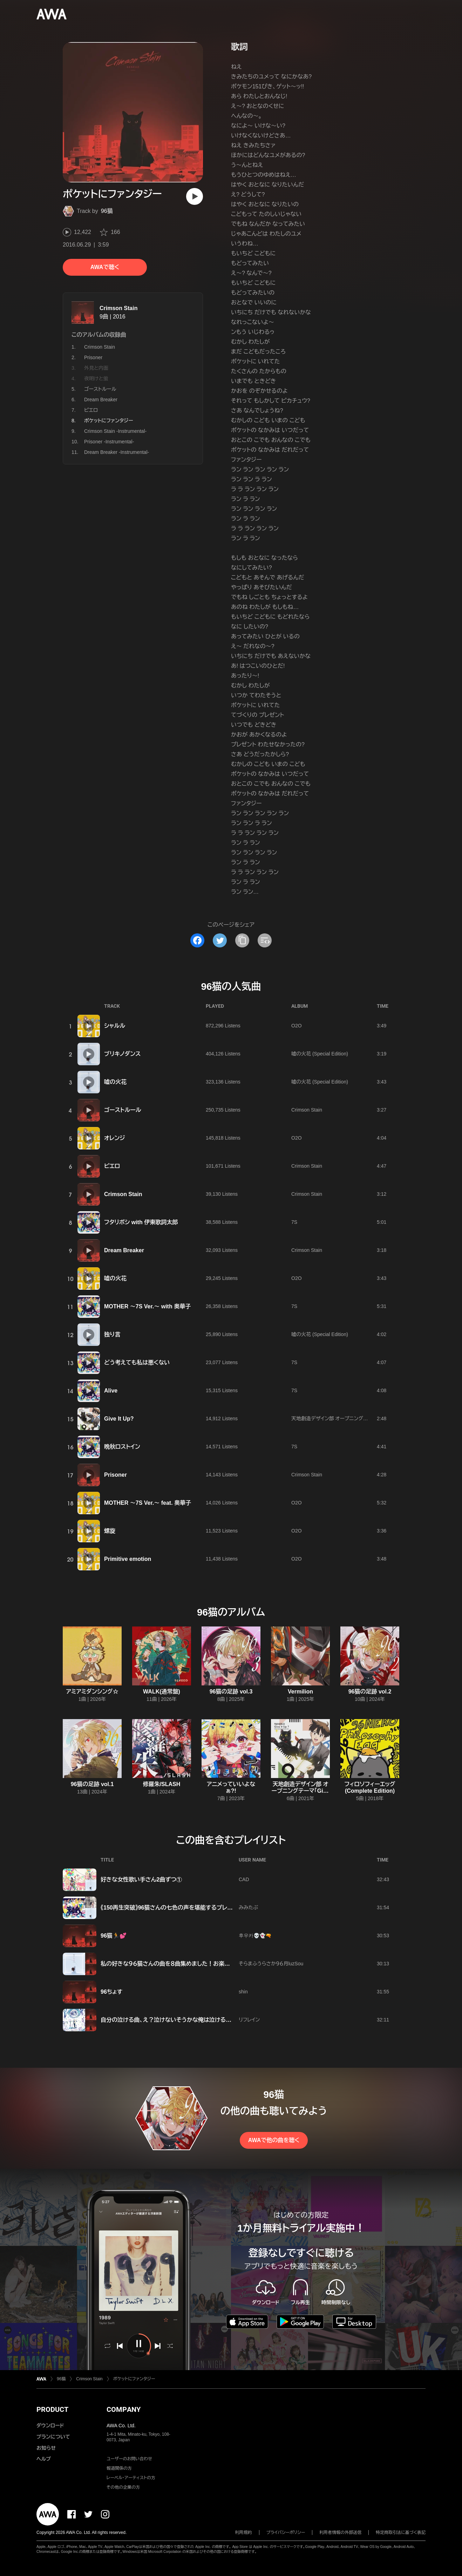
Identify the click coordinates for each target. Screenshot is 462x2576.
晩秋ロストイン (122, 1447)
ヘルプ (43, 2459)
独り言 (112, 1334)
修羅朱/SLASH (162, 1784)
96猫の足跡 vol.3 (231, 1692)
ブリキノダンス (122, 1054)
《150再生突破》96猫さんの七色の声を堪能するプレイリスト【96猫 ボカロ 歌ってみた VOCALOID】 (221, 1908)
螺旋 (109, 1531)
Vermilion (300, 1692)
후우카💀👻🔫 (255, 1935)
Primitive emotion (127, 1559)
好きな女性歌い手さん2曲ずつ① (141, 1880)
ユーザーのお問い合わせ (129, 2458)
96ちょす (111, 1992)
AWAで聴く (104, 267)
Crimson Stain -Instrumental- (115, 431)
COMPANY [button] (124, 2409)
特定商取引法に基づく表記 (401, 2532)
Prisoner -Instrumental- (109, 441)
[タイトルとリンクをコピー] (242, 940)
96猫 (107, 211)
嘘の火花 (115, 1082)
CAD (244, 1879)
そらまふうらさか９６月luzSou (271, 1963)
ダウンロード (50, 2425)
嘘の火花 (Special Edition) (319, 1053)
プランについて (53, 2437)
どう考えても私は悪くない (137, 1363)
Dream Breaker (100, 399)
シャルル (114, 1026)
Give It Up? (119, 1419)
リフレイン (249, 2019)
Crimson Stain (118, 308)
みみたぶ (248, 1907)
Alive (110, 1391)
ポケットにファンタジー (134, 2378)
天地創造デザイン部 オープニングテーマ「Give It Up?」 (348, 1418)
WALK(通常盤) (161, 1692)
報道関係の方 (119, 2468)
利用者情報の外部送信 (340, 2532)
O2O (296, 1025)
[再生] (194, 196)
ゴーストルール (100, 389)
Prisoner (93, 357)
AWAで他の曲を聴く (273, 2140)
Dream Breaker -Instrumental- (116, 452)
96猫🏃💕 (114, 1936)
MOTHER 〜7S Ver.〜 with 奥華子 (147, 1306)
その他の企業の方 (123, 2487)
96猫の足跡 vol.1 (92, 1784)
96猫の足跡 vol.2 (370, 1692)
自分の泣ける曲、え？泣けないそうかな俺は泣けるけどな (172, 2020)
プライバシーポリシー (285, 2532)
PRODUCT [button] (52, 2409)
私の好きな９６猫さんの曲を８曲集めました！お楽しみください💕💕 (186, 1964)
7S (294, 1222)
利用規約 (243, 2532)
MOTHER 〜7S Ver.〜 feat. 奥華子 (147, 1503)
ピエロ (91, 410)
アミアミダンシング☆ (92, 1692)
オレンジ (114, 1138)
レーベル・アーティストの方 (131, 2477)
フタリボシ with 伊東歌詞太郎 (141, 1222)
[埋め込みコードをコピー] (265, 940)
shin (243, 1991)
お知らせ (46, 2448)
